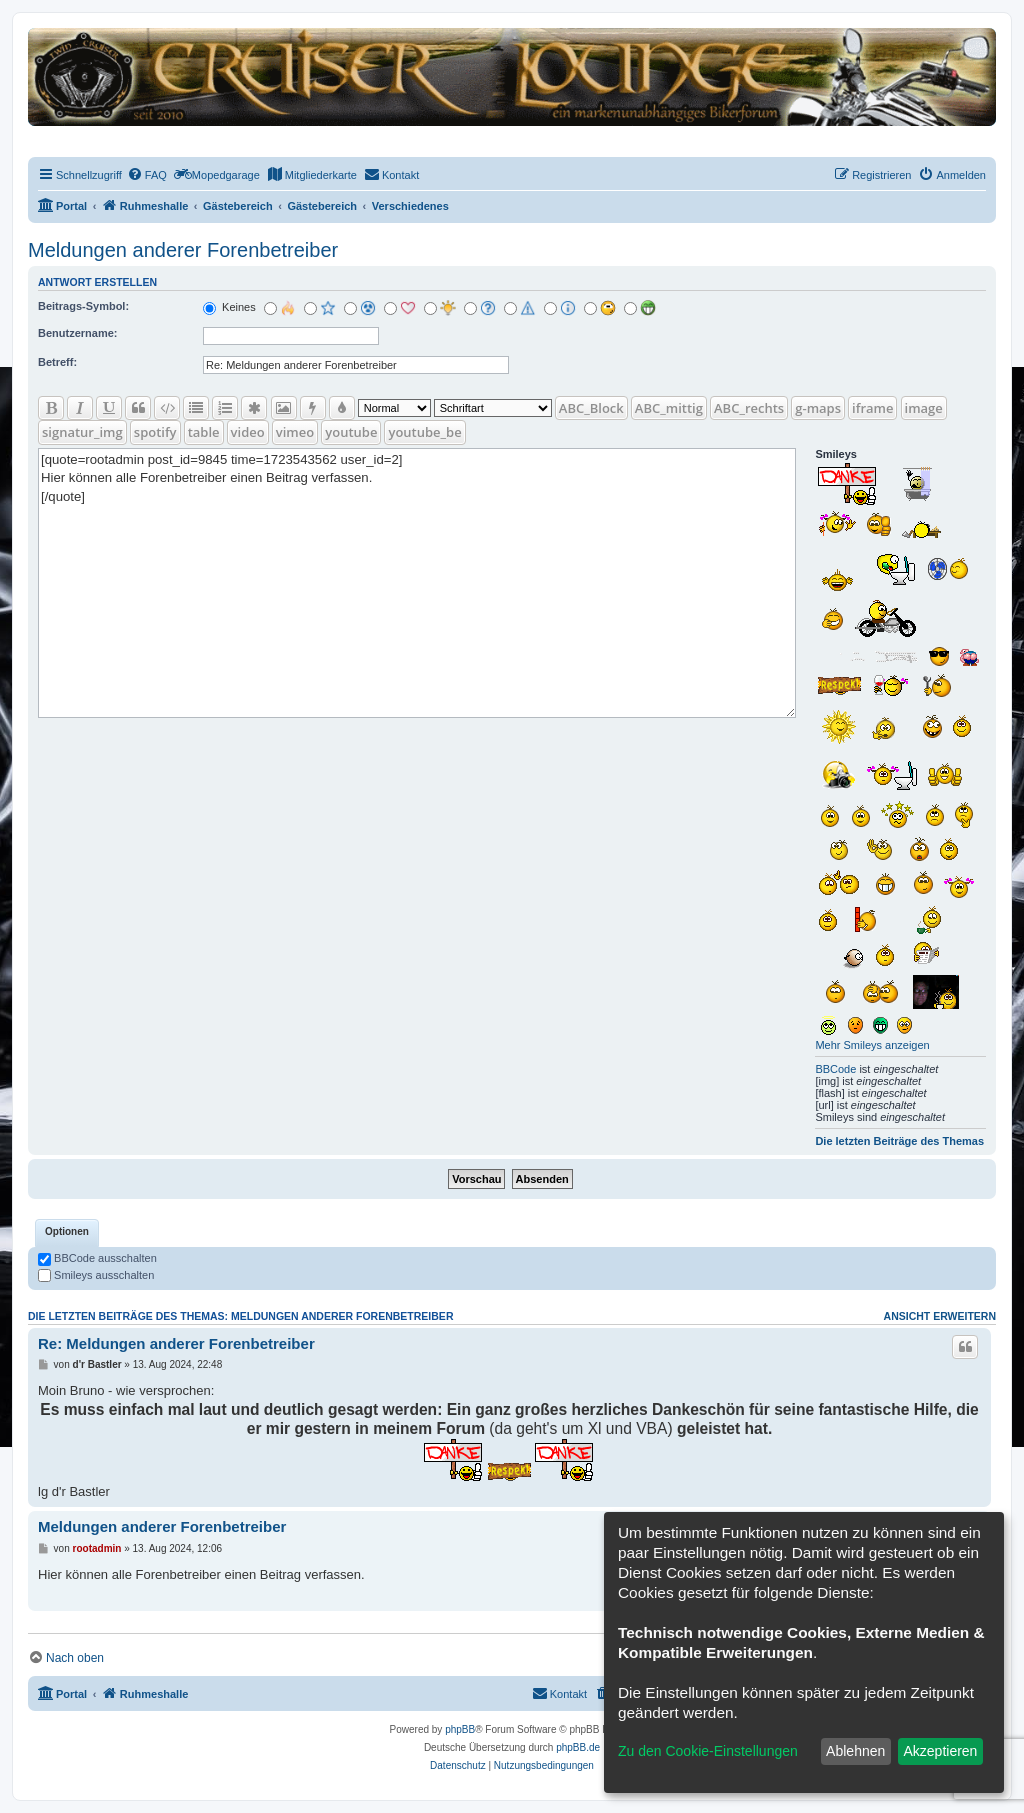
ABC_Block (591, 408)
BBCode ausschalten (97, 1258)
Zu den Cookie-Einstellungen (708, 1751)
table (204, 432)
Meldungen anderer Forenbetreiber (183, 250)
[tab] (67, 1233)
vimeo (295, 432)
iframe (872, 408)
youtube (351, 432)
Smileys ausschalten (96, 1275)
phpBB (460, 1729)
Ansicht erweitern (940, 1316)
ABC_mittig (669, 408)
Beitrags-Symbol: (83, 306)
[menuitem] (147, 175)
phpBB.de (578, 1747)
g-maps (818, 408)
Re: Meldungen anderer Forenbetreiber (176, 1343)
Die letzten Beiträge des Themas (899, 1141)
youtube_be (424, 432)
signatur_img (82, 432)
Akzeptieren (940, 1751)
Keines (229, 307)
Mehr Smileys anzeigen (872, 1045)
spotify (155, 432)
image (924, 408)
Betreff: (57, 362)
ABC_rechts (749, 408)
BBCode (835, 1069)
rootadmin (97, 1548)
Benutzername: (77, 333)
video (248, 432)
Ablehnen (855, 1751)
